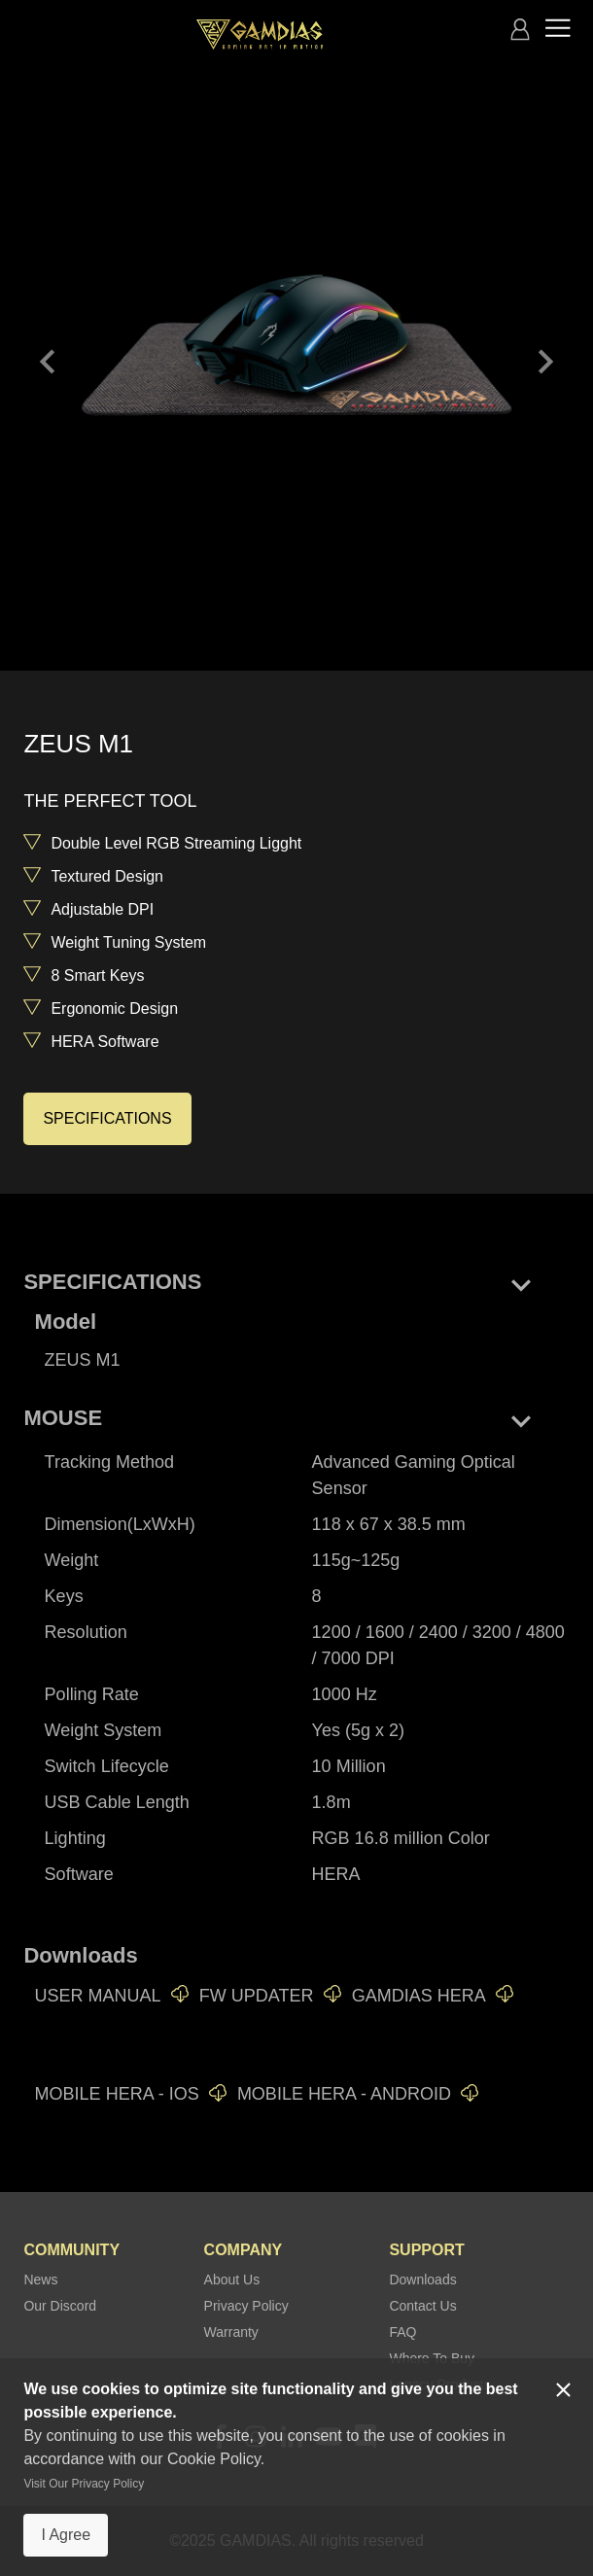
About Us (232, 2279)
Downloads (422, 2279)
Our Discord (59, 2306)
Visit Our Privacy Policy (83, 2483)
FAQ (402, 2332)
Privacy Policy (246, 2306)
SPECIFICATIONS (107, 1118)
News (40, 2279)
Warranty (231, 2332)
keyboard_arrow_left (47, 361)
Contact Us (422, 2306)
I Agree (65, 2534)
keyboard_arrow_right (545, 361)
